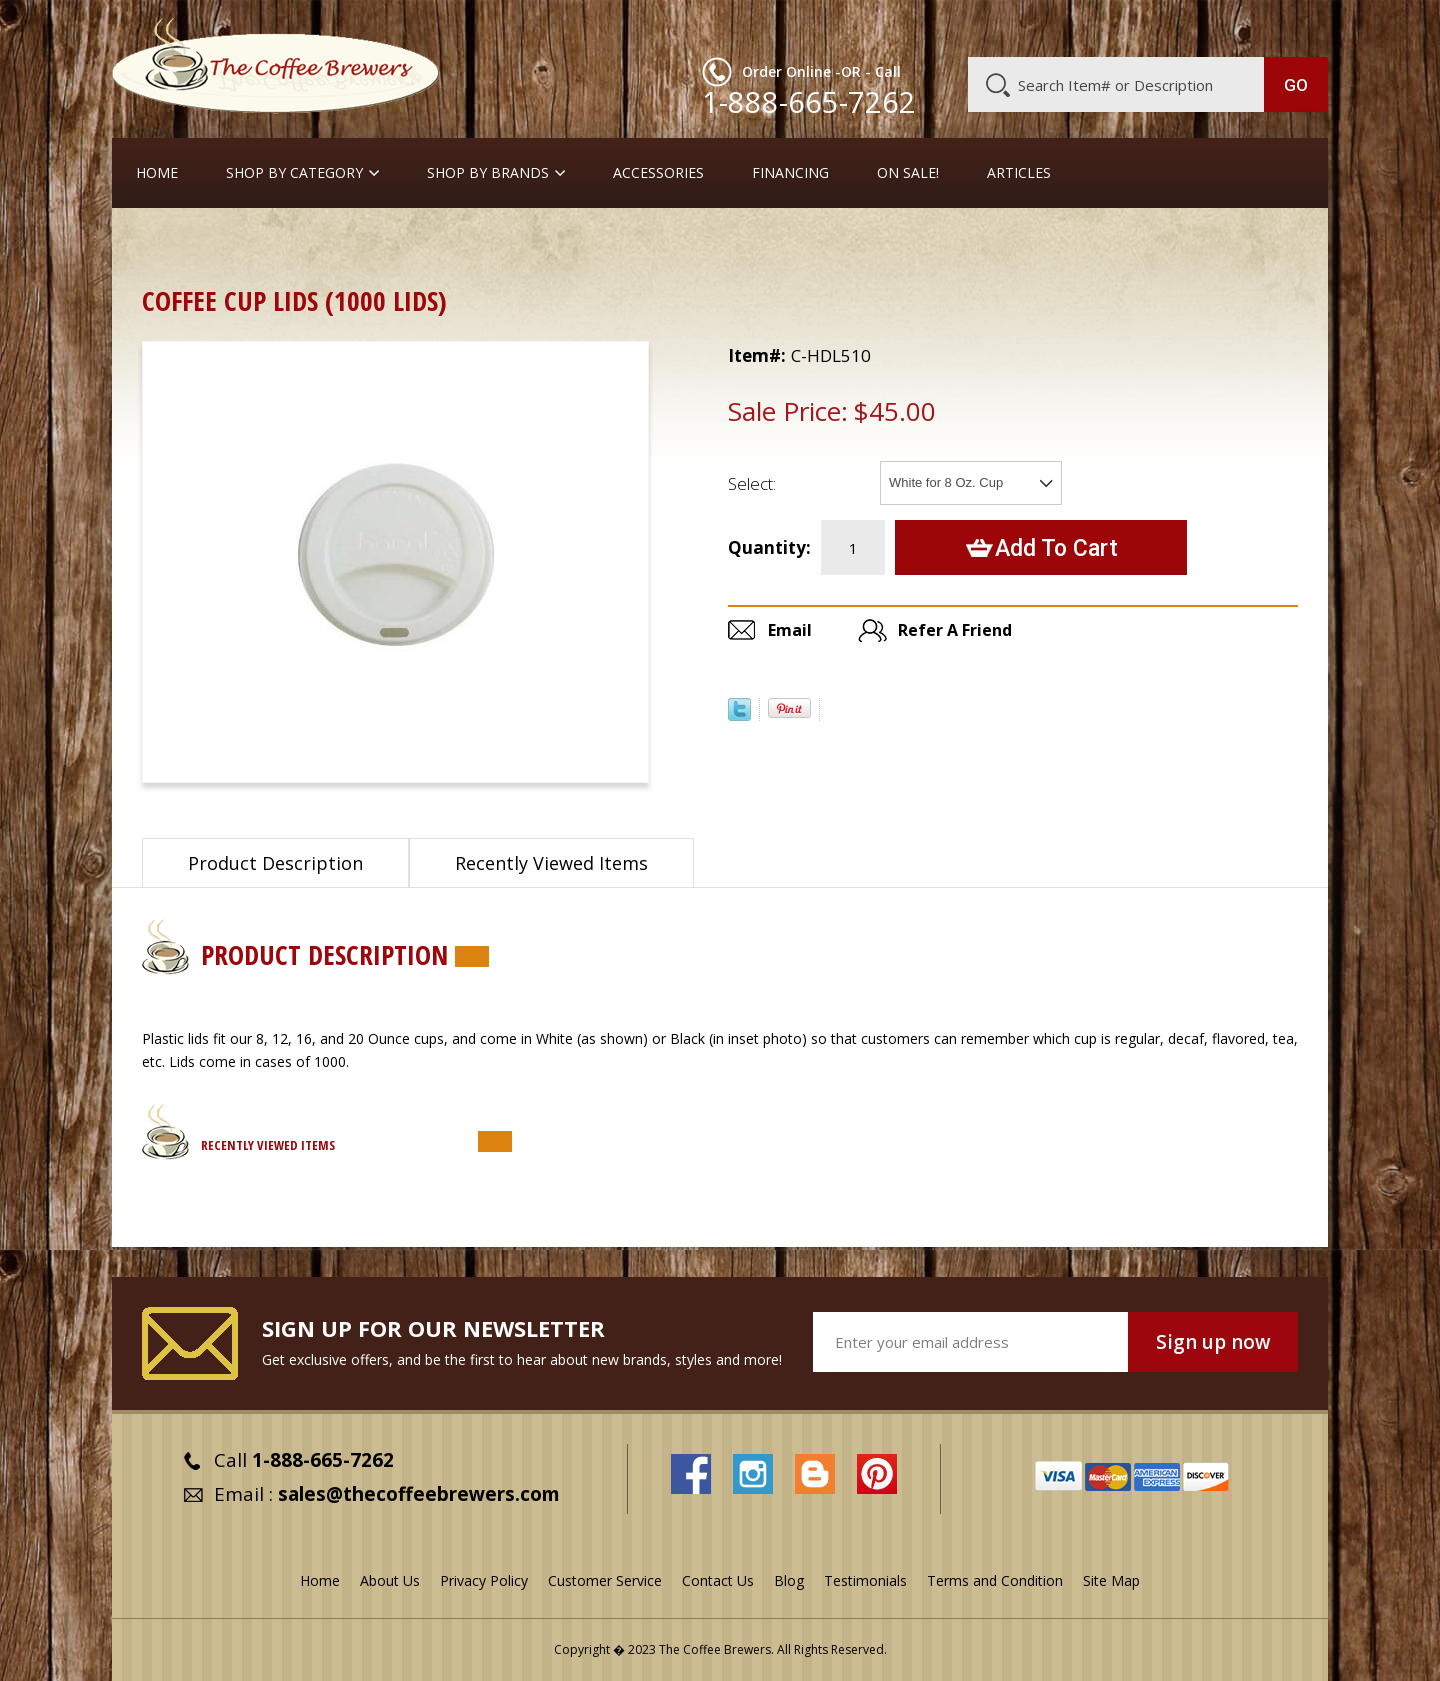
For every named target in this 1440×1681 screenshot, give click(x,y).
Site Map (1111, 1580)
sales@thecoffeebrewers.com (419, 1494)
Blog (1158, 27)
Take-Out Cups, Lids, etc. (464, 244)
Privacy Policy (484, 1580)
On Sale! (908, 173)
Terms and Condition (995, 1580)
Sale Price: (788, 411)
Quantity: (769, 547)
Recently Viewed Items (551, 863)
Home (157, 173)
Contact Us (718, 1580)
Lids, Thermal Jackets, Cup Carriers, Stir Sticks (720, 244)
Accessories (658, 173)
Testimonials (865, 1580)
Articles (1019, 173)
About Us (963, 27)
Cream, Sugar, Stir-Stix (282, 244)
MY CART (1289, 25)
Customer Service (1068, 27)
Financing (790, 173)
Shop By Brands (488, 173)
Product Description (275, 863)
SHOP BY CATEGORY (294, 173)
